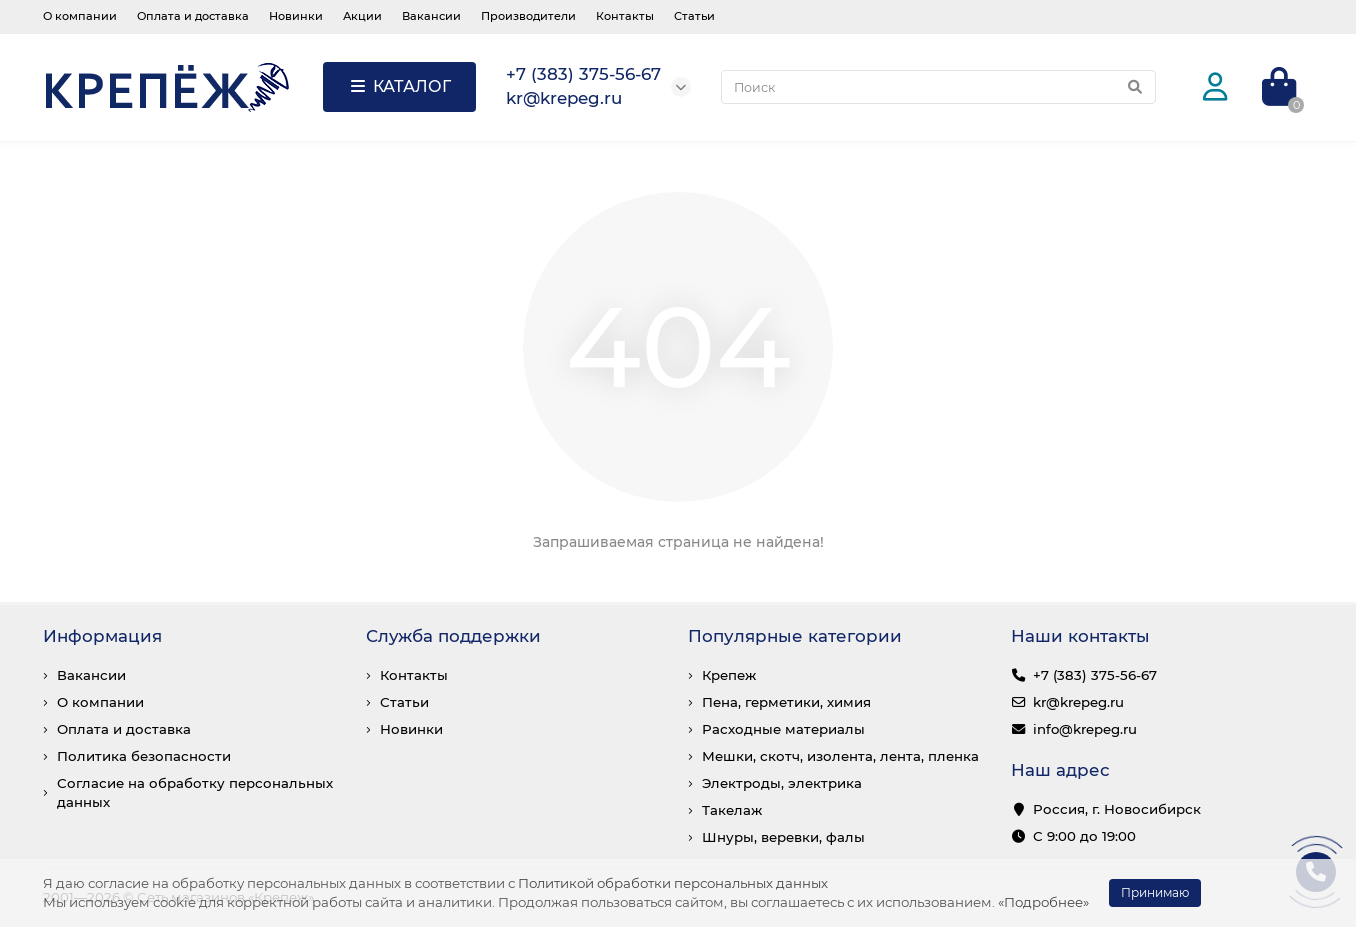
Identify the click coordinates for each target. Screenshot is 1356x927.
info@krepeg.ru (1085, 729)
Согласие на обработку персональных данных (195, 792)
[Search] (938, 87)
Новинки (296, 16)
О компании (80, 16)
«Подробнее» (1043, 902)
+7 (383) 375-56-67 (1095, 675)
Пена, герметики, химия (786, 702)
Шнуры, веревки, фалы (783, 837)
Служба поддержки (453, 636)
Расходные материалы (783, 729)
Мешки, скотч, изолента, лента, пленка (840, 756)
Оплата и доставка (193, 16)
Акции (362, 16)
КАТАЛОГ (399, 86)
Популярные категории (795, 636)
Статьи (694, 16)
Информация (102, 636)
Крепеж (729, 675)
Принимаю (1155, 892)
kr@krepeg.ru (1078, 702)
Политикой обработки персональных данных (673, 883)
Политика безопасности (144, 756)
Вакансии (431, 16)
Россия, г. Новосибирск (1117, 809)
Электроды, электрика (782, 783)
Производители (528, 16)
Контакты (625, 16)
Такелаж (732, 810)
